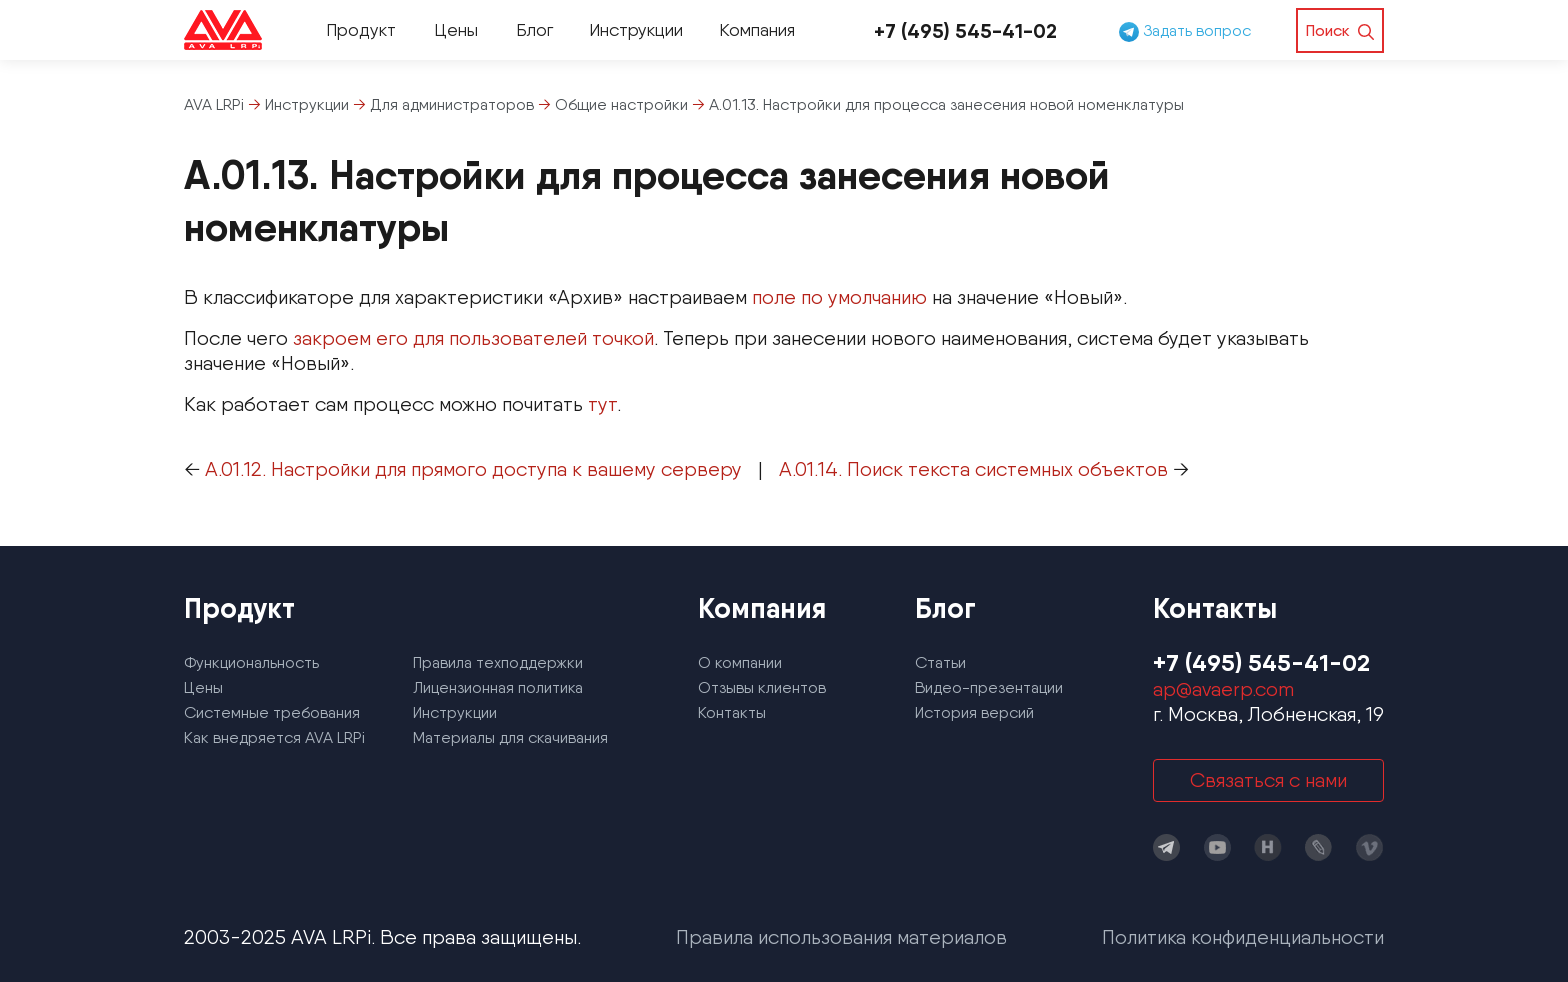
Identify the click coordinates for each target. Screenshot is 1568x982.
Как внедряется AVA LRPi (274, 737)
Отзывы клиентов (762, 687)
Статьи (940, 662)
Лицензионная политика (498, 687)
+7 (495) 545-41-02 (965, 30)
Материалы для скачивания (510, 737)
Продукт (361, 29)
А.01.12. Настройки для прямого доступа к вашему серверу (473, 469)
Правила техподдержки (498, 662)
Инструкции (636, 29)
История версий (974, 712)
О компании (740, 662)
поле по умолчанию (839, 297)
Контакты (732, 712)
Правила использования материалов (841, 937)
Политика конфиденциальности (1243, 937)
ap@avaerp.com (1223, 689)
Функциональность (251, 662)
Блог (534, 29)
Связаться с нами (1268, 780)
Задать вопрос (1185, 30)
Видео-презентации (989, 687)
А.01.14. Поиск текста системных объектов (973, 469)
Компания (757, 29)
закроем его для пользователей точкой (473, 338)
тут (602, 404)
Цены (456, 29)
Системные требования (272, 712)
